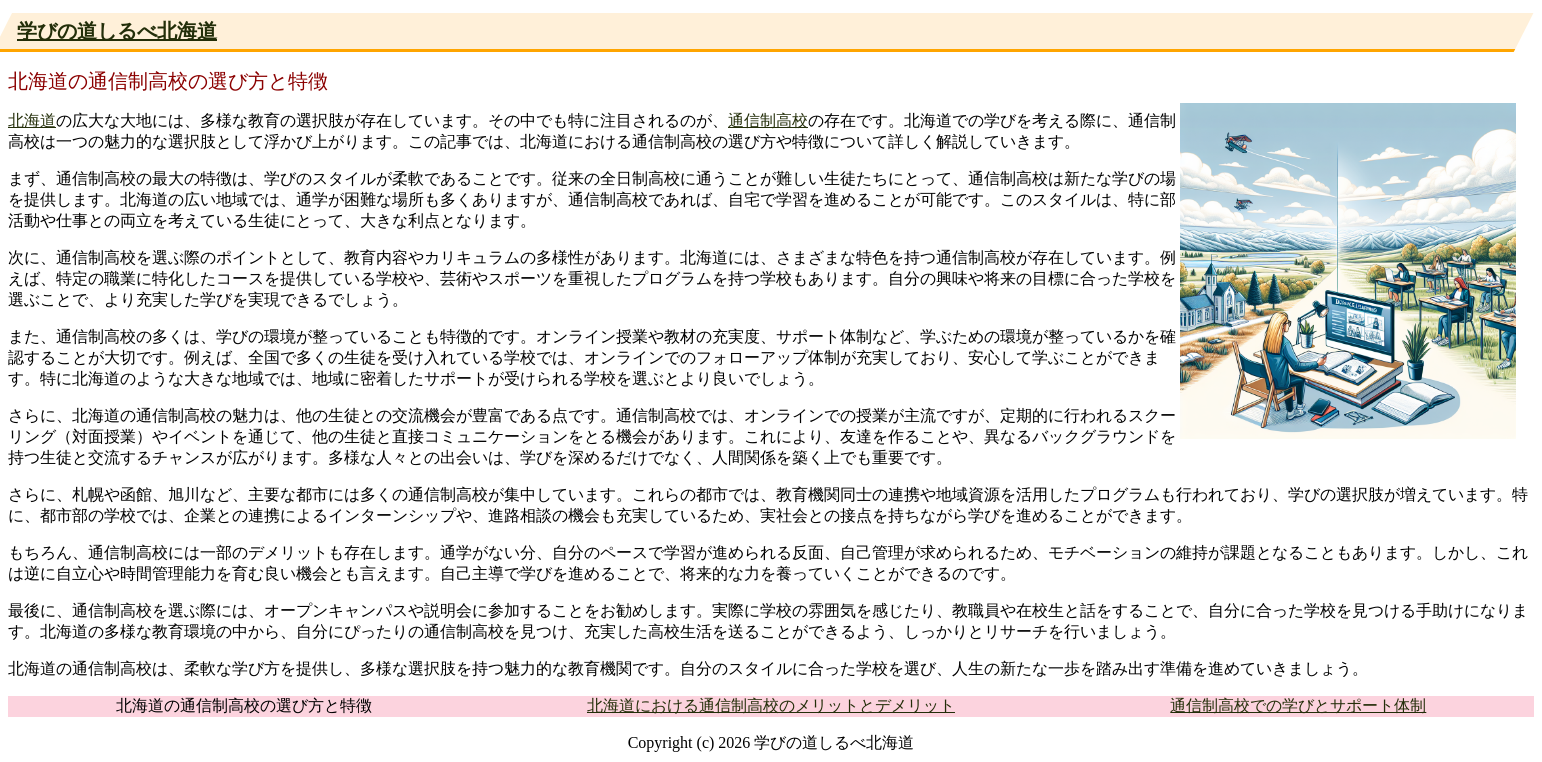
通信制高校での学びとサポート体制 (1298, 705)
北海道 (32, 120)
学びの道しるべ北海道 (117, 31)
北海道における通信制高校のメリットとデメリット (771, 705)
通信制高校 (768, 120)
